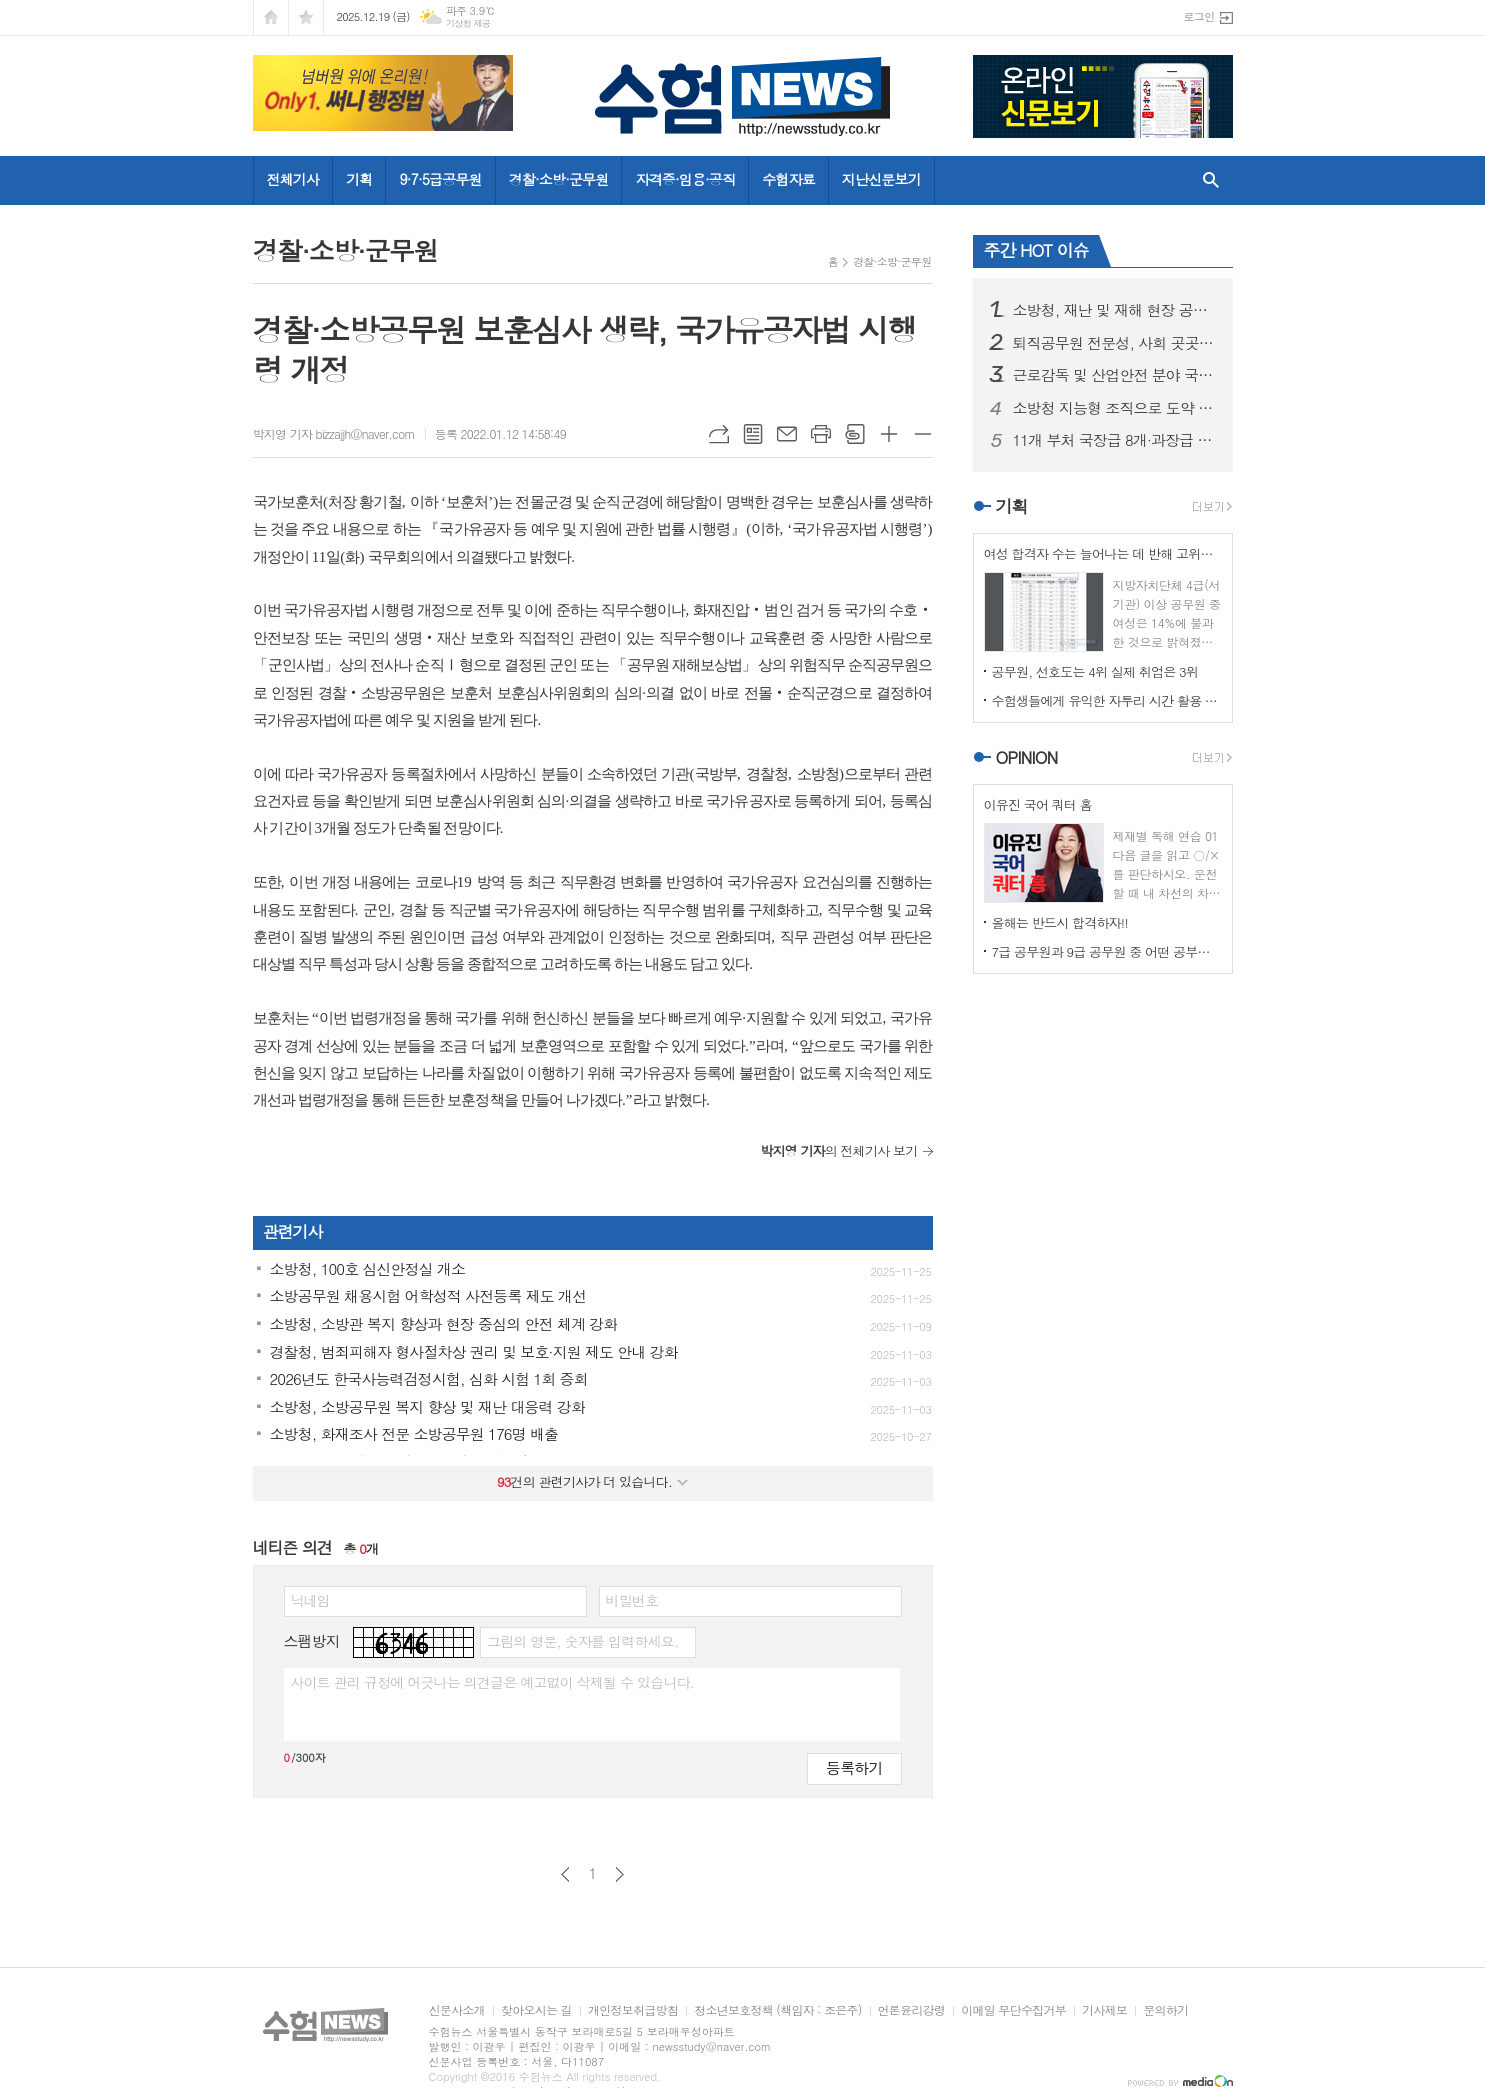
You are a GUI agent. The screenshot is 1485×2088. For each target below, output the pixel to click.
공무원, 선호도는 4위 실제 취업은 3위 (1095, 671)
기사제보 (1104, 2010)
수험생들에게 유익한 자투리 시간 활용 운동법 (1107, 700)
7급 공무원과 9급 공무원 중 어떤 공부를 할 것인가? (1107, 951)
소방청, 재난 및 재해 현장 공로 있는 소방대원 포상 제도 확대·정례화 (1115, 310)
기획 (359, 179)
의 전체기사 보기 (838, 1150)
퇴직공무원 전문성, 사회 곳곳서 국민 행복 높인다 (1115, 343)
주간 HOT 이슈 (1036, 250)
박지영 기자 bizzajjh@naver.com (334, 433)
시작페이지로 (271, 17)
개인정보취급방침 (633, 2010)
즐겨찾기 (306, 17)
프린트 (821, 434)
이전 (565, 1874)
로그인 (1198, 16)
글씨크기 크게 (889, 434)
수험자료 (788, 179)
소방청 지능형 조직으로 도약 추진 (1115, 408)
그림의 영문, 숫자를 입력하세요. (582, 1641)
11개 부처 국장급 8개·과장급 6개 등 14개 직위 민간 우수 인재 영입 (1115, 440)
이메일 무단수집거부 (1013, 2010)
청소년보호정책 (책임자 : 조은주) (777, 2010)
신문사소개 (457, 2010)
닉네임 (310, 1600)
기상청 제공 (468, 23)
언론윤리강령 (912, 2010)
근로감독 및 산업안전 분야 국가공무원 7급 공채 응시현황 (1115, 375)
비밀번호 (632, 1600)
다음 (619, 1874)
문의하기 (1165, 2010)
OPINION (1027, 757)
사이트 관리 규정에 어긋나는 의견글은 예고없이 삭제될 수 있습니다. (493, 1682)
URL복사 (719, 434)
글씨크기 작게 (923, 434)
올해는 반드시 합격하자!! (1060, 922)
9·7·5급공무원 (440, 179)
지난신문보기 (881, 179)
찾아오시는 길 (536, 2010)
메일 (787, 434)
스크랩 (855, 434)
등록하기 (854, 1767)
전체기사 (293, 179)
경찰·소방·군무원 (559, 179)
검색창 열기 (1206, 180)
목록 (753, 434)
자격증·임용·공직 (685, 179)
